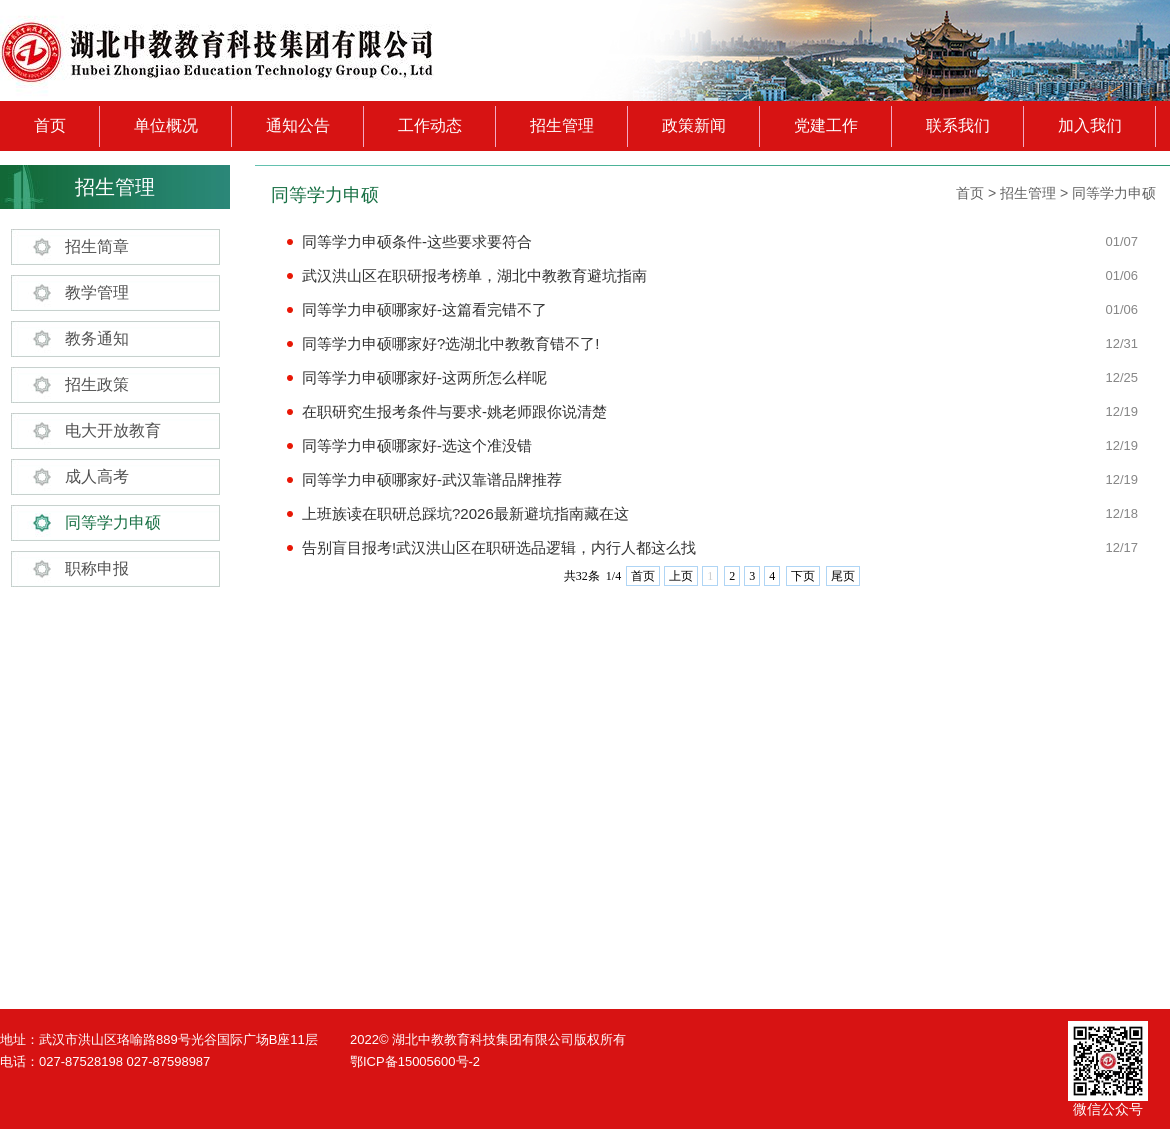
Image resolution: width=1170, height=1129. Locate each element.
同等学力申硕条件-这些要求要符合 (417, 241)
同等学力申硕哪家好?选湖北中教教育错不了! (451, 343)
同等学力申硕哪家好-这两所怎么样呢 (424, 377)
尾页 (843, 576)
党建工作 (826, 125)
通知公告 (298, 125)
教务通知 (97, 338)
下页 (803, 576)
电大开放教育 (113, 430)
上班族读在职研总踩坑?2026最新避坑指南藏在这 (465, 513)
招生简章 (97, 246)
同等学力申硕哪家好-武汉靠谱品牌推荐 (432, 479)
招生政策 (97, 384)
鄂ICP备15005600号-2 (415, 1061)
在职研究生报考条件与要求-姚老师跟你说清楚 (454, 411)
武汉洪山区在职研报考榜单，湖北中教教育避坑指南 (474, 275)
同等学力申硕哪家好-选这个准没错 (417, 445)
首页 (50, 125)
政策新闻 (694, 125)
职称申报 (97, 568)
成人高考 (97, 476)
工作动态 (430, 125)
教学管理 (97, 292)
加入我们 (1090, 125)
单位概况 (166, 125)
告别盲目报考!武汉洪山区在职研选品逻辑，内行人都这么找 (499, 547)
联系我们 (958, 125)
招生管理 (562, 125)
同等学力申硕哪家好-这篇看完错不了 (424, 309)
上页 (681, 576)
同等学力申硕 (113, 522)
